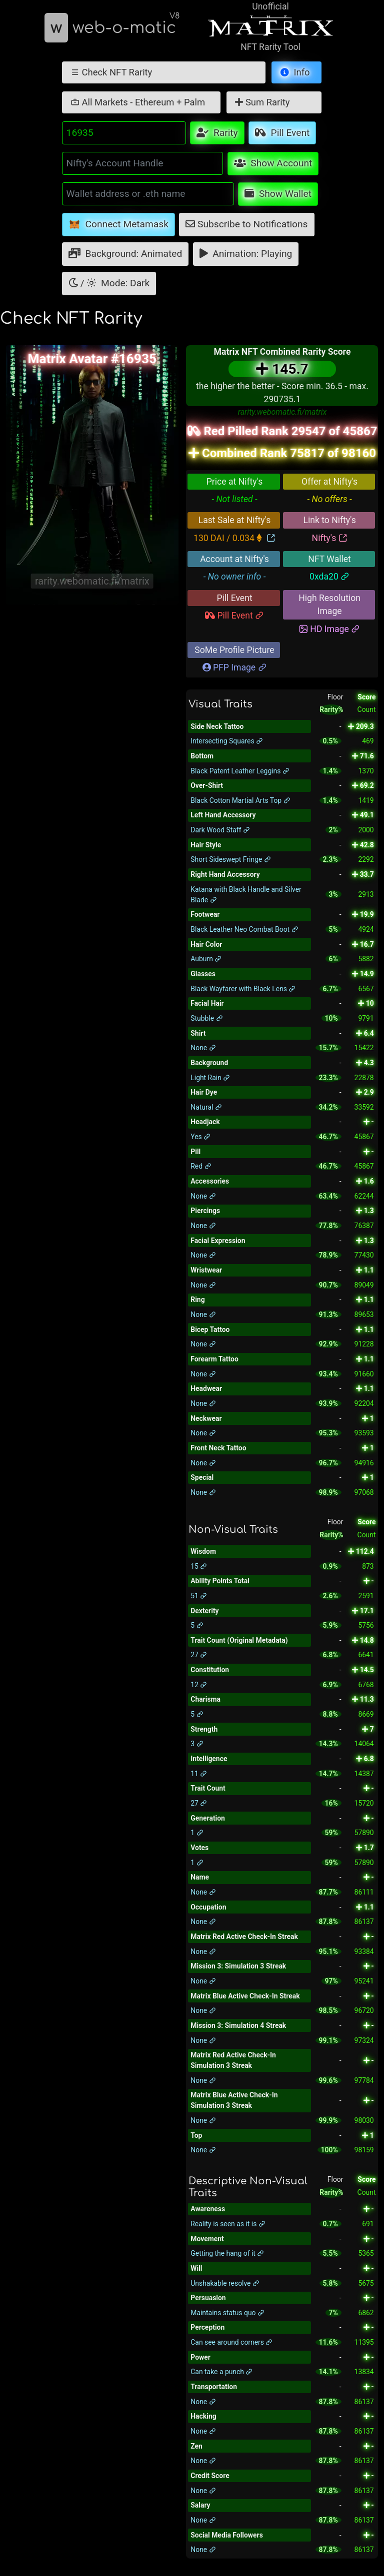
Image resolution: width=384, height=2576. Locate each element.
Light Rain (210, 1078)
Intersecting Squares (226, 741)
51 (198, 1596)
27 (198, 1655)
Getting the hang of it (227, 2253)
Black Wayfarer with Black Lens (243, 989)
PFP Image (234, 667)
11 (198, 1774)
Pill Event (234, 616)
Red (200, 1166)
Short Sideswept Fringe (230, 859)
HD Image (329, 629)
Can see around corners (231, 2342)
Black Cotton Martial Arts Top (240, 800)
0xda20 (330, 577)
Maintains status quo (227, 2313)
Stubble (206, 1018)
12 (198, 1685)
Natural (206, 1107)
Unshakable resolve (225, 2283)
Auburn (206, 959)
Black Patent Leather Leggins (240, 771)
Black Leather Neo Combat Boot (244, 929)
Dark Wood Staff (220, 830)
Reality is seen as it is (228, 2224)
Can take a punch (221, 2372)
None (203, 1048)
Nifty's (330, 538)
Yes (200, 1137)
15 (198, 1566)
